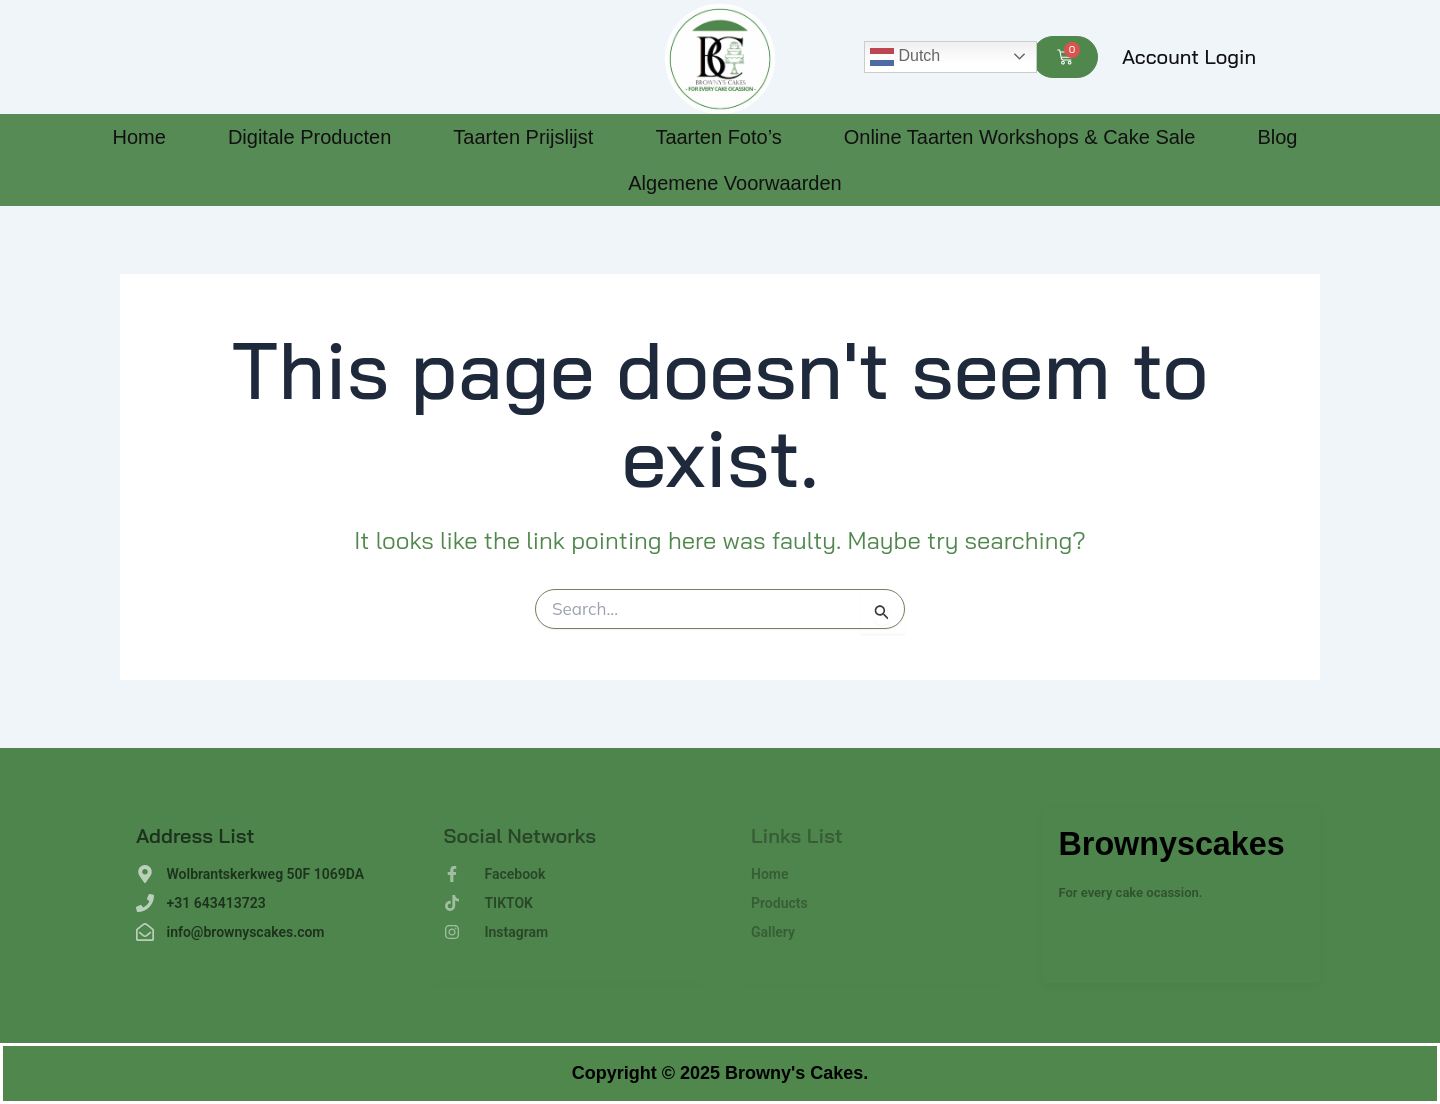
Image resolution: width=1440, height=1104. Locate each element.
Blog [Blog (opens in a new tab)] (1277, 137)
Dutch (905, 57)
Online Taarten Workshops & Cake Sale (1020, 137)
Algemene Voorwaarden (734, 183)
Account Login (1189, 56)
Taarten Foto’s (718, 137)
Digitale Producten (309, 137)
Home (139, 137)
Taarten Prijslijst (523, 137)
